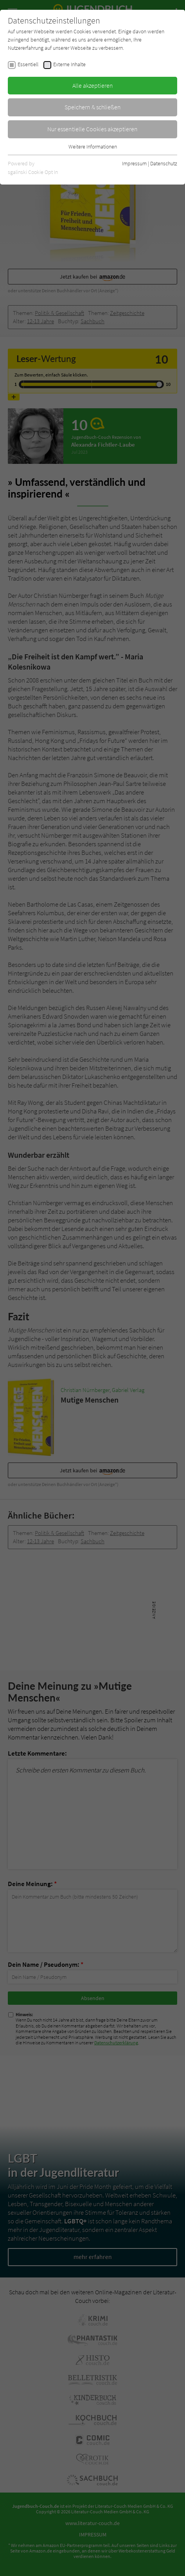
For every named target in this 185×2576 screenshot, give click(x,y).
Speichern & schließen (93, 107)
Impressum (134, 163)
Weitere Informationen (92, 146)
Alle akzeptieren (92, 85)
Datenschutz (163, 163)
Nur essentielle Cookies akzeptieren (92, 129)
